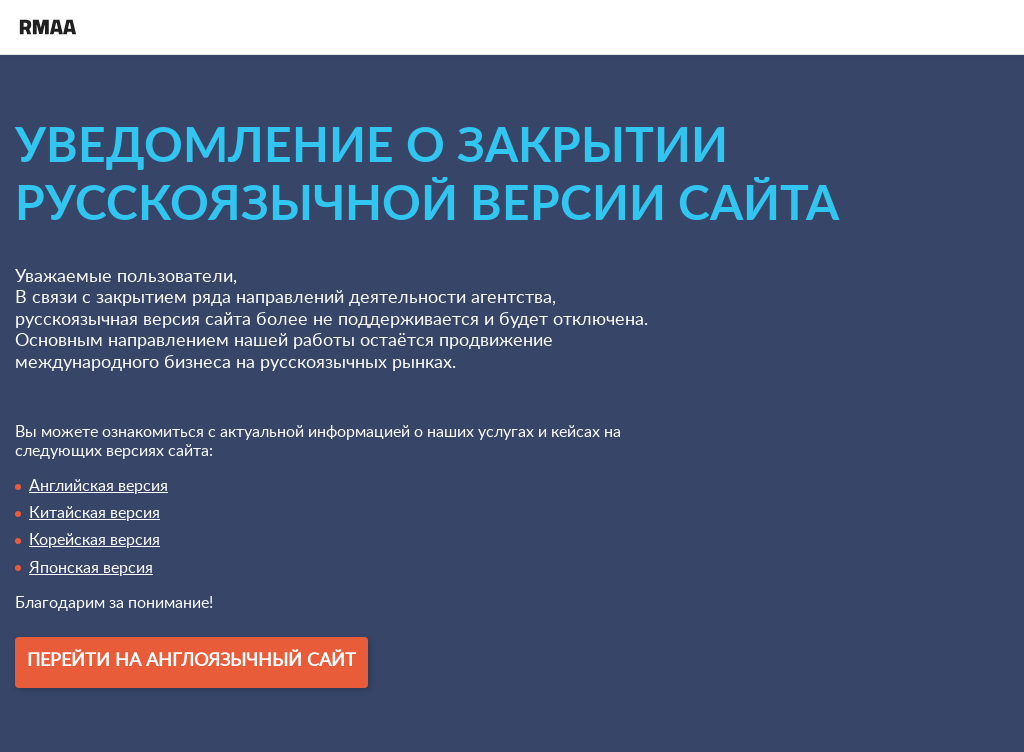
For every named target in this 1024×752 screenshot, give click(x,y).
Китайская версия (94, 513)
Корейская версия (94, 540)
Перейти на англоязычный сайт (191, 661)
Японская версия (91, 568)
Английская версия (98, 486)
